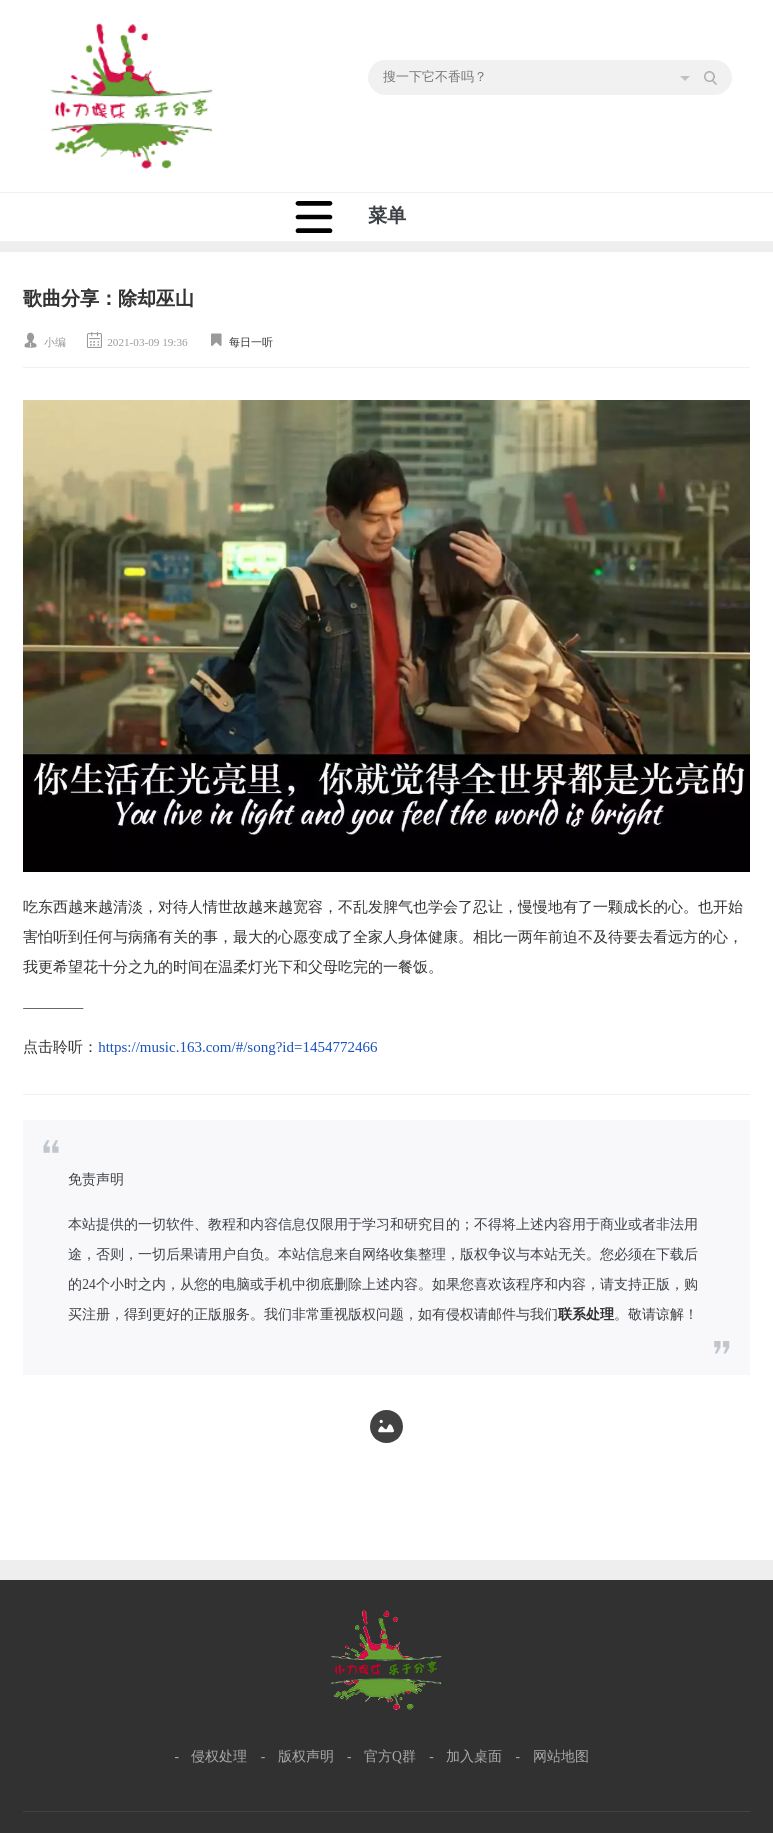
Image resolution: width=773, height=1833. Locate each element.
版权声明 (306, 1756)
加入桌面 (474, 1756)
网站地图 (561, 1756)
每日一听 (251, 342)
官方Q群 (390, 1756)
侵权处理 (219, 1756)
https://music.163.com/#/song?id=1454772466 (237, 1047)
